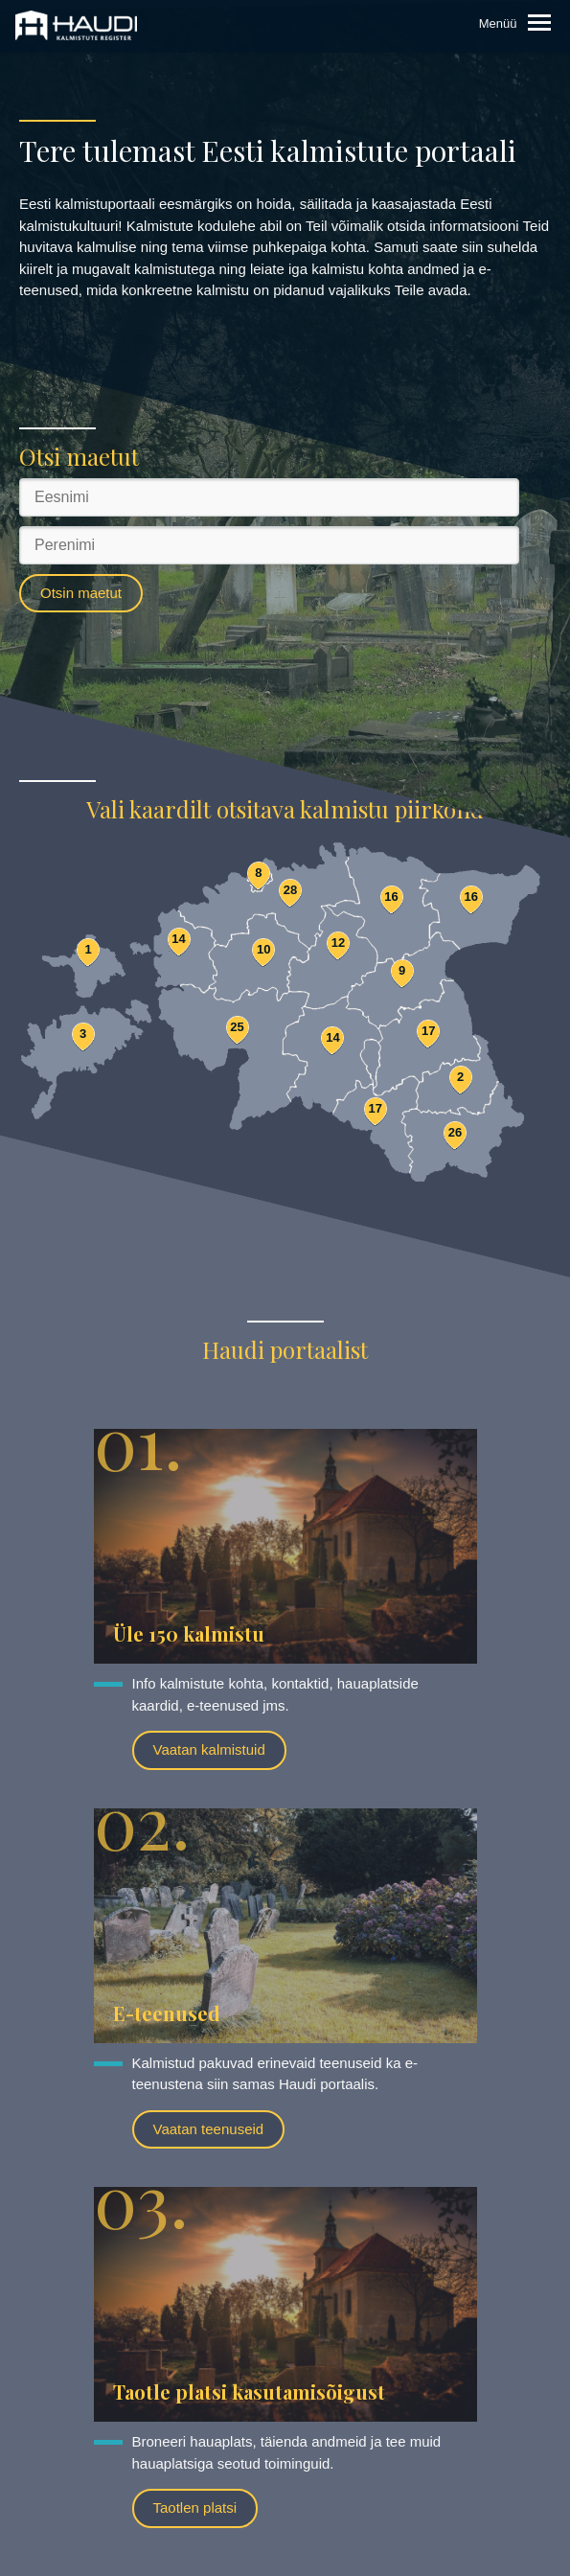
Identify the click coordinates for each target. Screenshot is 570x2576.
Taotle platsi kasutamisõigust (249, 2391)
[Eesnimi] (269, 497)
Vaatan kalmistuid (209, 1749)
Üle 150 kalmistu (188, 1633)
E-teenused (166, 2013)
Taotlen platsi (195, 2507)
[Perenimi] (269, 545)
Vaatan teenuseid (208, 2129)
